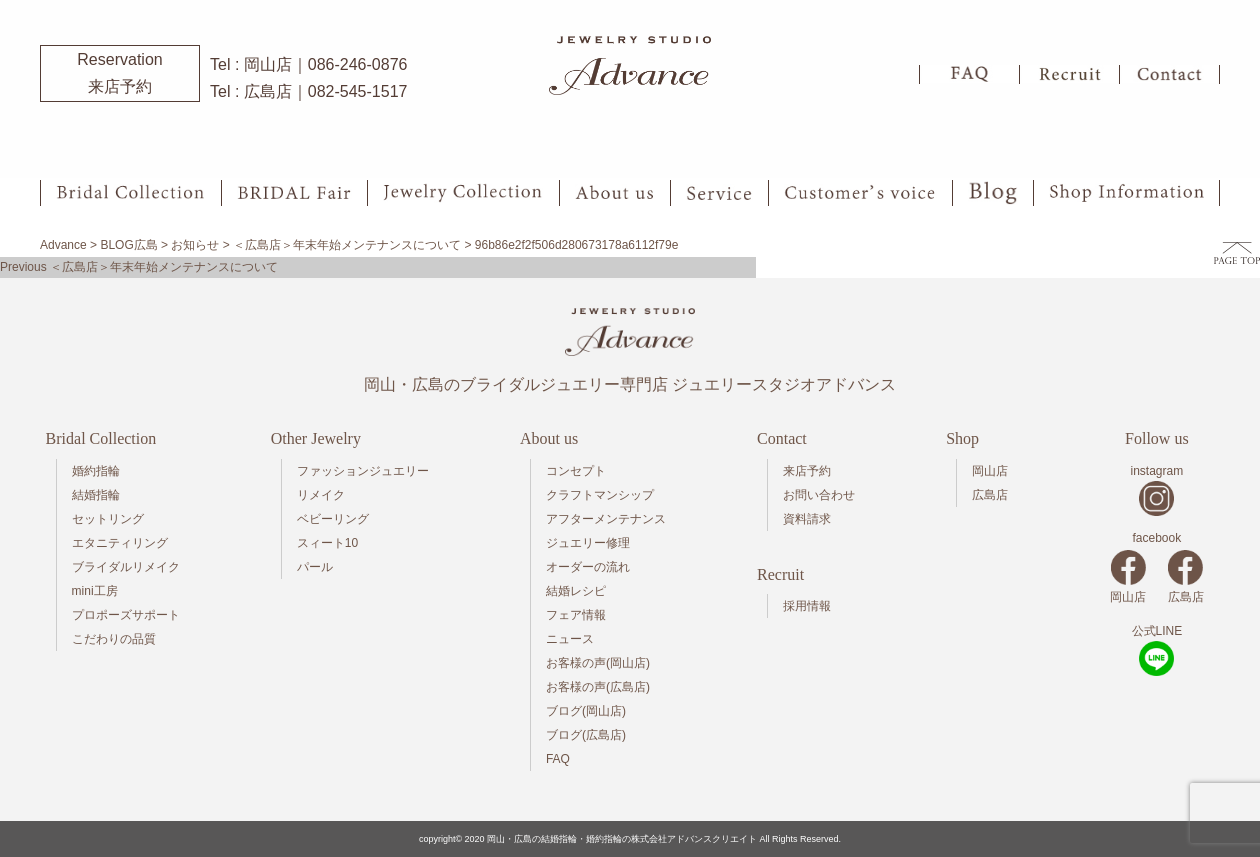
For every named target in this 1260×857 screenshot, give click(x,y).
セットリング (108, 519)
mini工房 (95, 591)
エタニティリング (120, 543)
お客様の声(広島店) (598, 687)
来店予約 (807, 471)
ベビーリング (333, 519)
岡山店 (990, 471)
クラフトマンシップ (600, 495)
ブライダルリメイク (126, 567)
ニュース (570, 639)
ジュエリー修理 (588, 543)
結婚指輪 (96, 495)
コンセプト (576, 471)
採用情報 (807, 606)
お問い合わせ (819, 495)
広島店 (990, 495)
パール (315, 567)
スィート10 (327, 543)
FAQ (558, 759)
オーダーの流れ (588, 567)
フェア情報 (576, 615)
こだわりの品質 (114, 639)
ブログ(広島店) (586, 735)
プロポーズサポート (126, 615)
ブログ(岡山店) (586, 711)
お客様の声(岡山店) (598, 663)
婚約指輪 (96, 471)
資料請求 (807, 519)
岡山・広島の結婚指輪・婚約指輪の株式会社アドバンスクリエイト (622, 839)
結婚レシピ (576, 591)
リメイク (321, 495)
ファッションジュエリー (363, 471)
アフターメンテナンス (606, 519)
